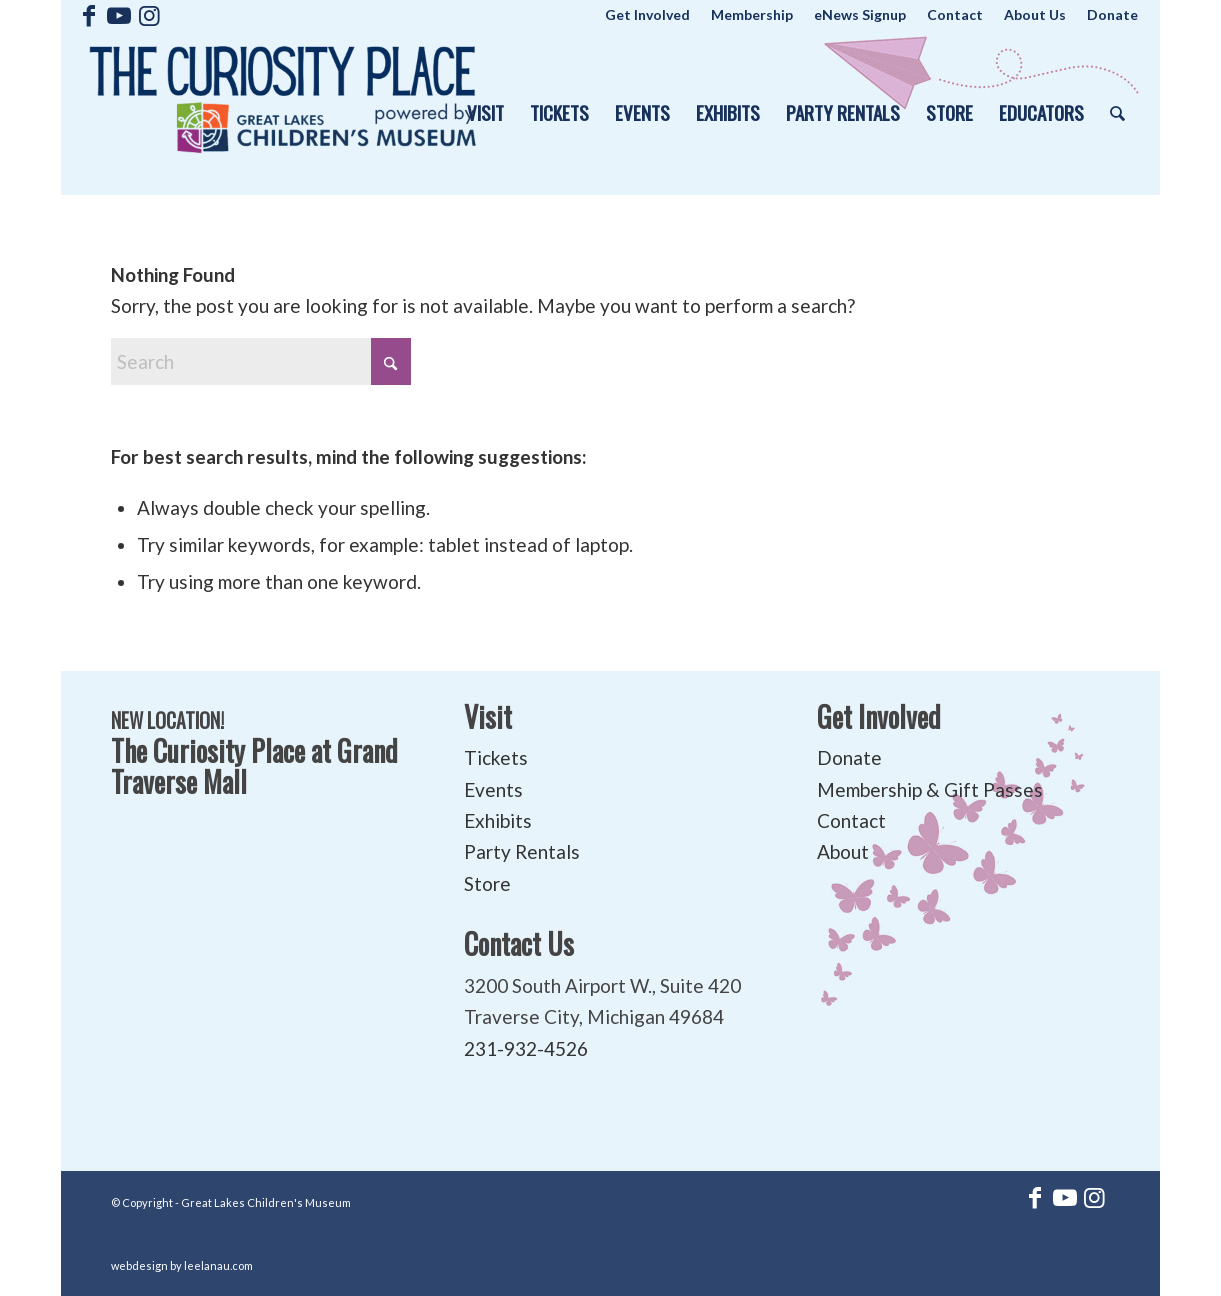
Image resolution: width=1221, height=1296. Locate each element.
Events (493, 789)
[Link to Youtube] (118, 15)
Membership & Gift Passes (930, 789)
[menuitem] (648, 15)
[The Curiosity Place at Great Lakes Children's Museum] (283, 112)
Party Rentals (522, 851)
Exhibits (498, 820)
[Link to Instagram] (149, 15)
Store (487, 883)
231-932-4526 (526, 1048)
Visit (488, 716)
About (843, 851)
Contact (851, 820)
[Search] (1117, 112)
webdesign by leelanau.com (182, 1265)
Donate (849, 757)
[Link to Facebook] (88, 15)
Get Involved (879, 716)
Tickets (496, 757)
